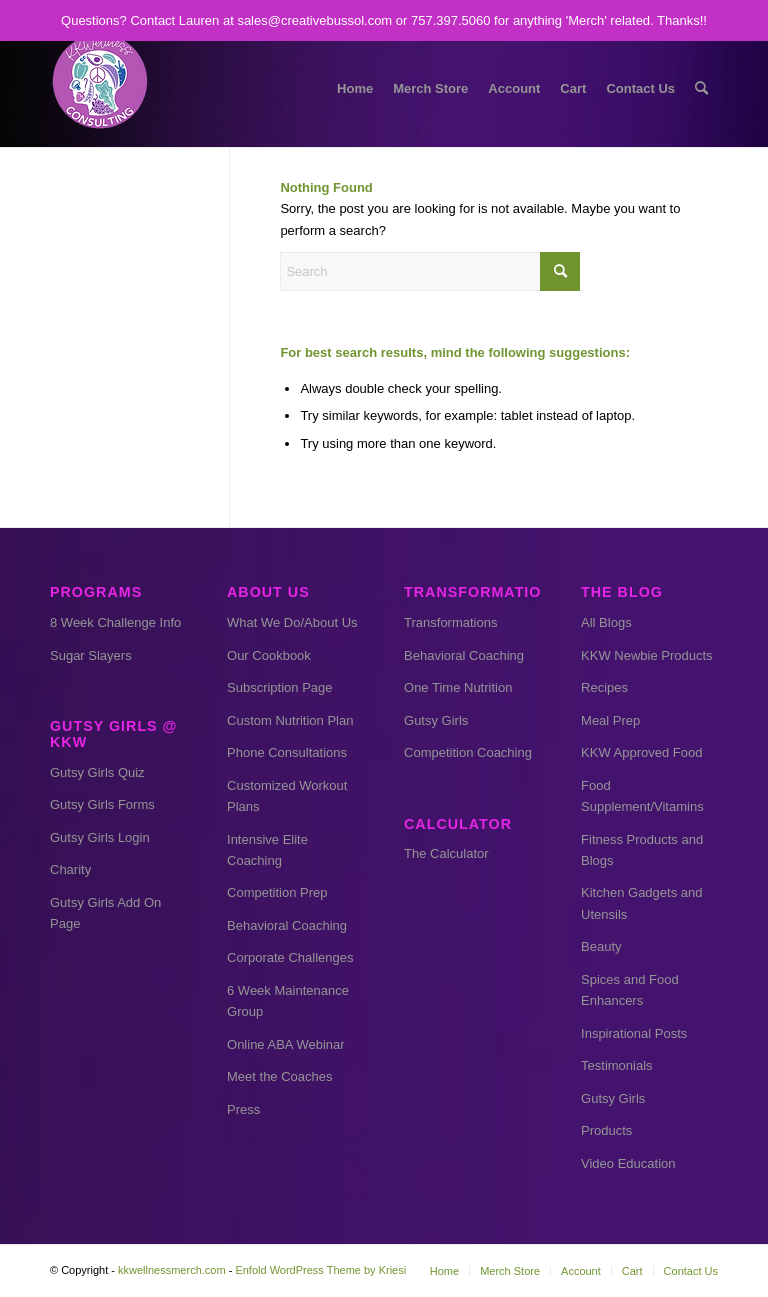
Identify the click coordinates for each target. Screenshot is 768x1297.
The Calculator (446, 853)
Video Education (628, 1163)
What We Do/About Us (292, 622)
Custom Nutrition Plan (290, 720)
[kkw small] (100, 89)
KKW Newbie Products (647, 655)
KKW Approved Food (641, 752)
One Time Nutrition (458, 687)
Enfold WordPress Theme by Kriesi (320, 1270)
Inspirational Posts (634, 1033)
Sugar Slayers (91, 655)
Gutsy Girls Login (100, 837)
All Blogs (606, 622)
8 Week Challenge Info (115, 622)
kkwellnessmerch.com (172, 1270)
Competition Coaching (468, 752)
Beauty (601, 946)
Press (243, 1109)
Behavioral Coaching (287, 925)
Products (606, 1130)
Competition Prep (277, 892)
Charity (70, 869)
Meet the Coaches (280, 1076)
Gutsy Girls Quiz (97, 772)
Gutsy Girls (436, 720)
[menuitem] (355, 89)
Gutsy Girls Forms (102, 804)
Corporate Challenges (290, 957)
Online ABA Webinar (286, 1044)
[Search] (701, 89)
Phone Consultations (287, 752)
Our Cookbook (269, 655)
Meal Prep (610, 720)
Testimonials (617, 1065)
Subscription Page (280, 687)
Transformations (450, 622)
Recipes (604, 687)
